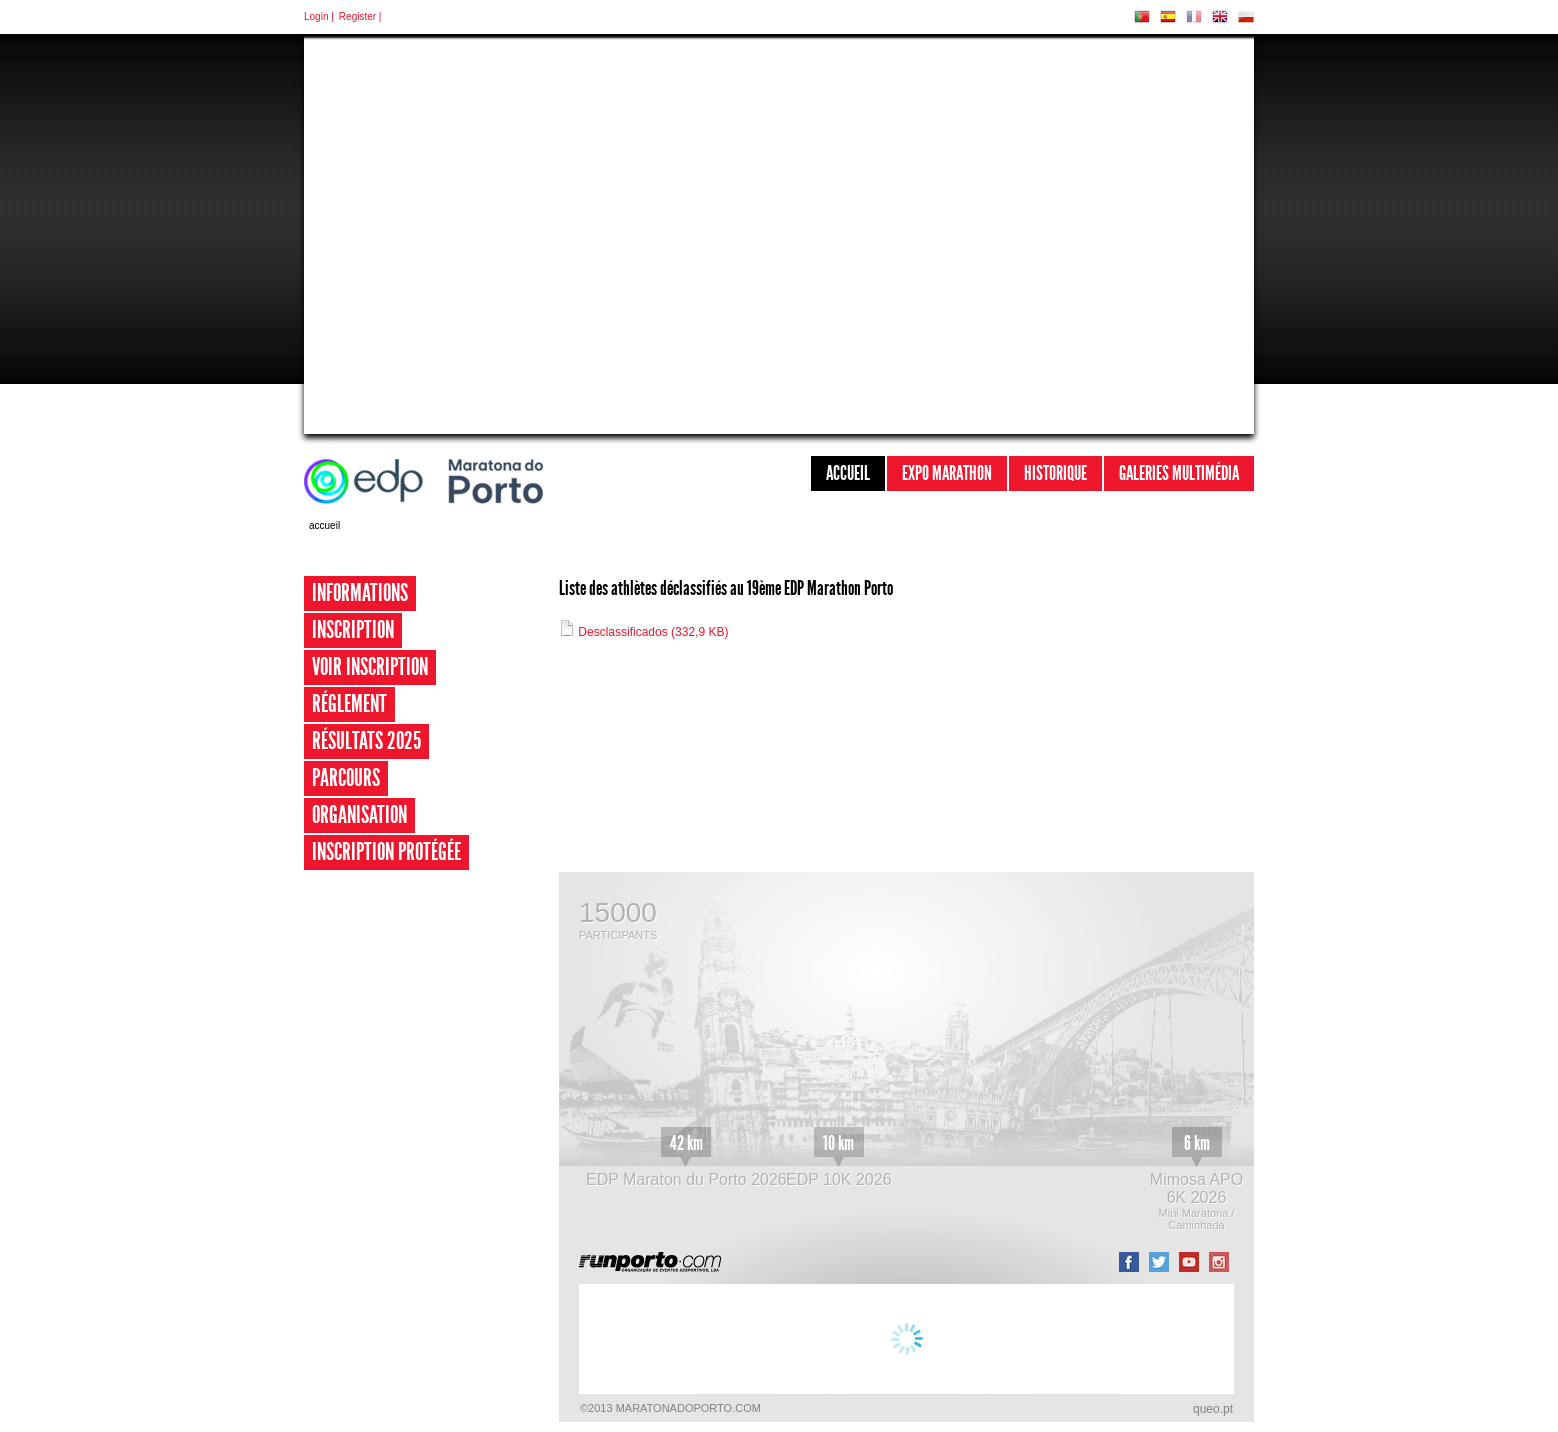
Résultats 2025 (366, 741)
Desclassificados (643, 632)
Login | (319, 16)
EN (1220, 17)
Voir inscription (370, 667)
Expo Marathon (947, 473)
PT (1142, 17)
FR (1194, 17)
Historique (1055, 473)
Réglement (349, 704)
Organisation (359, 815)
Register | (360, 16)
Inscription (353, 630)
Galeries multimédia (1179, 473)
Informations (360, 593)
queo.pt (1213, 1409)
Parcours (346, 778)
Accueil (848, 473)
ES (1168, 17)
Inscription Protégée (386, 852)
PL (1246, 17)
